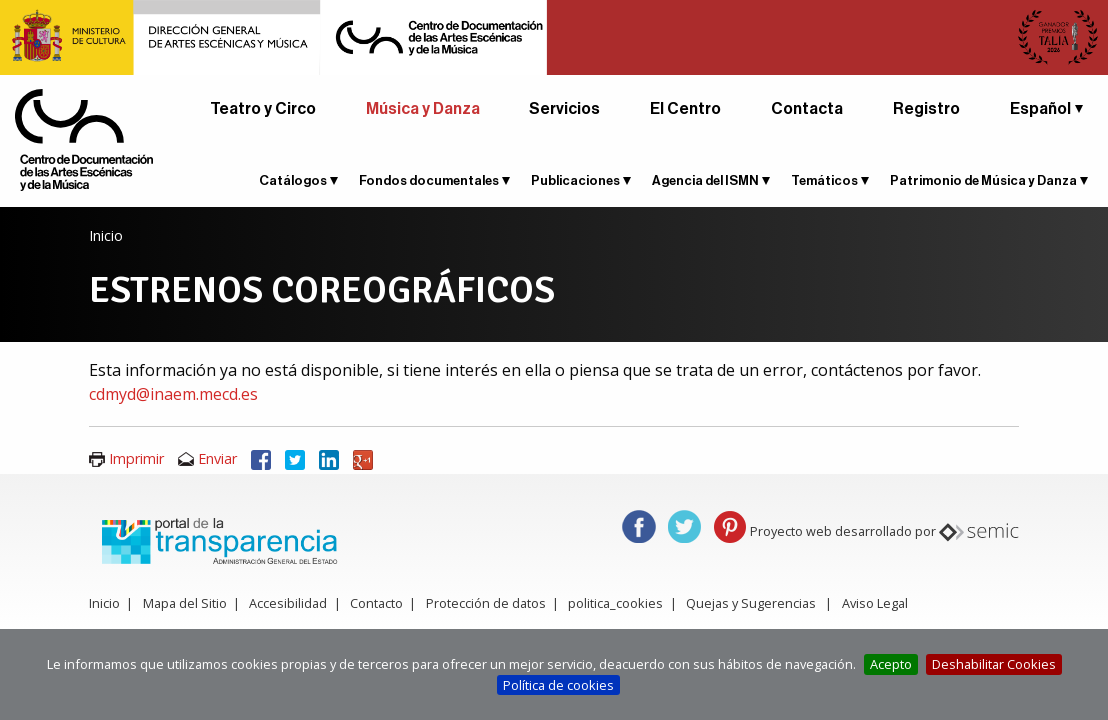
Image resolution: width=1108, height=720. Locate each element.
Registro (926, 109)
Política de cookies (558, 685)
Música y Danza (423, 109)
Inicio (106, 235)
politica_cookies (615, 603)
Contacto (376, 603)
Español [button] (1040, 109)
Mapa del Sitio (185, 603)
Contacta (807, 109)
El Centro (685, 109)
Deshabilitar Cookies (994, 664)
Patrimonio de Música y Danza (983, 180)
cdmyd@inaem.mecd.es (173, 394)
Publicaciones (575, 180)
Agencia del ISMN (705, 180)
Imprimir (136, 458)
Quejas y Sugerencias (751, 603)
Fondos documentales (429, 180)
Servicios (564, 109)
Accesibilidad (288, 603)
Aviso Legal (875, 603)
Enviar (217, 458)
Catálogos (293, 180)
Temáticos (824, 180)
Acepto (891, 664)
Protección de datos (486, 603)
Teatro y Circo (263, 109)
